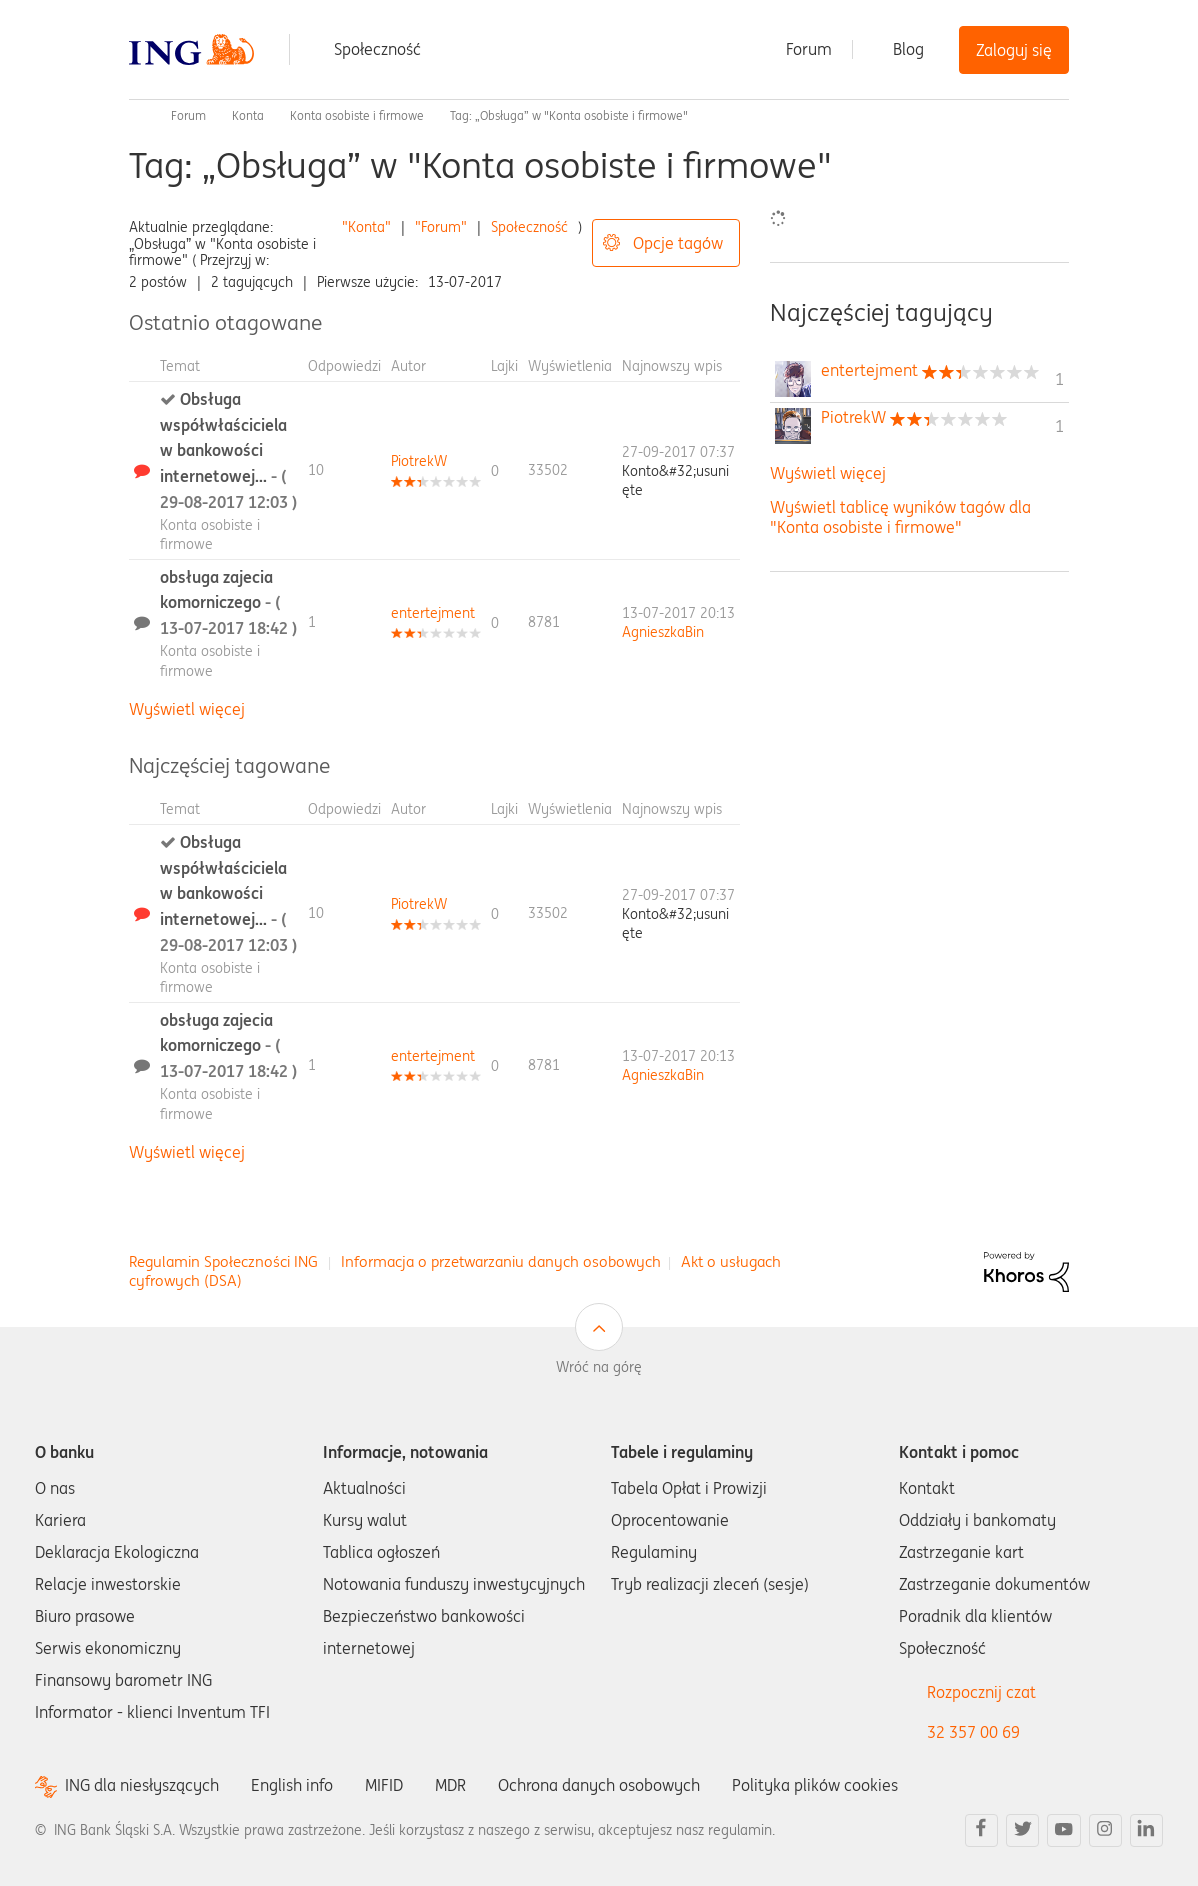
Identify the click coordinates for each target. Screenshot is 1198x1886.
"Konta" (366, 227)
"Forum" (441, 227)
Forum (809, 49)
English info (292, 1785)
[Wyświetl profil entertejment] (433, 613)
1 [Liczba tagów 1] (1059, 379)
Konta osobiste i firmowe (357, 115)
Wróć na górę (599, 1367)
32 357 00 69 (973, 1732)
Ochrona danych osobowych (599, 1785)
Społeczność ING (137, 116)
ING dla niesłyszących (142, 1785)
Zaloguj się (1014, 50)
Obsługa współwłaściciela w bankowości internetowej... (228, 450)
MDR (450, 1785)
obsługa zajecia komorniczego (228, 602)
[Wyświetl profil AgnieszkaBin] (663, 632)
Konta (248, 115)
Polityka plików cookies (815, 1785)
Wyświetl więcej (187, 709)
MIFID (384, 1785)
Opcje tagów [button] (678, 243)
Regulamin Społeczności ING (223, 1261)
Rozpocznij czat (981, 1692)
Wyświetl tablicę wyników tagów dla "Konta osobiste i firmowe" (900, 516)
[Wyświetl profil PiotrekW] (419, 461)
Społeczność (377, 49)
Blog (908, 49)
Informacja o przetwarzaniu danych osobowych (501, 1261)
